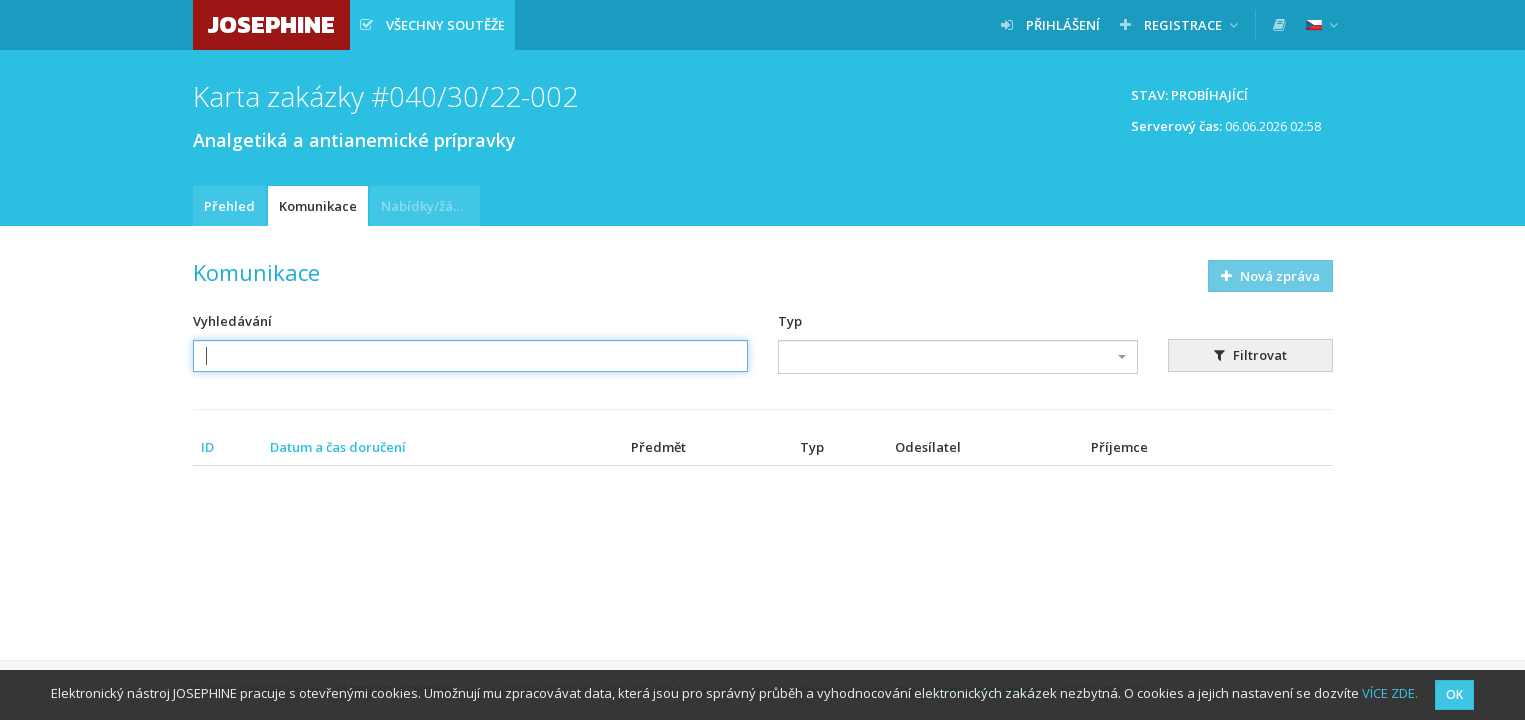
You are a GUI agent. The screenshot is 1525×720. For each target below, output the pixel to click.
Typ (790, 321)
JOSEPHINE (271, 24)
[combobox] (958, 357)
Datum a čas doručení (338, 447)
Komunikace (318, 206)
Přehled (229, 206)
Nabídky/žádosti (430, 206)
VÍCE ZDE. (1390, 693)
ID (207, 447)
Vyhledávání (232, 321)
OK (1454, 694)
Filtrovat (1250, 355)
